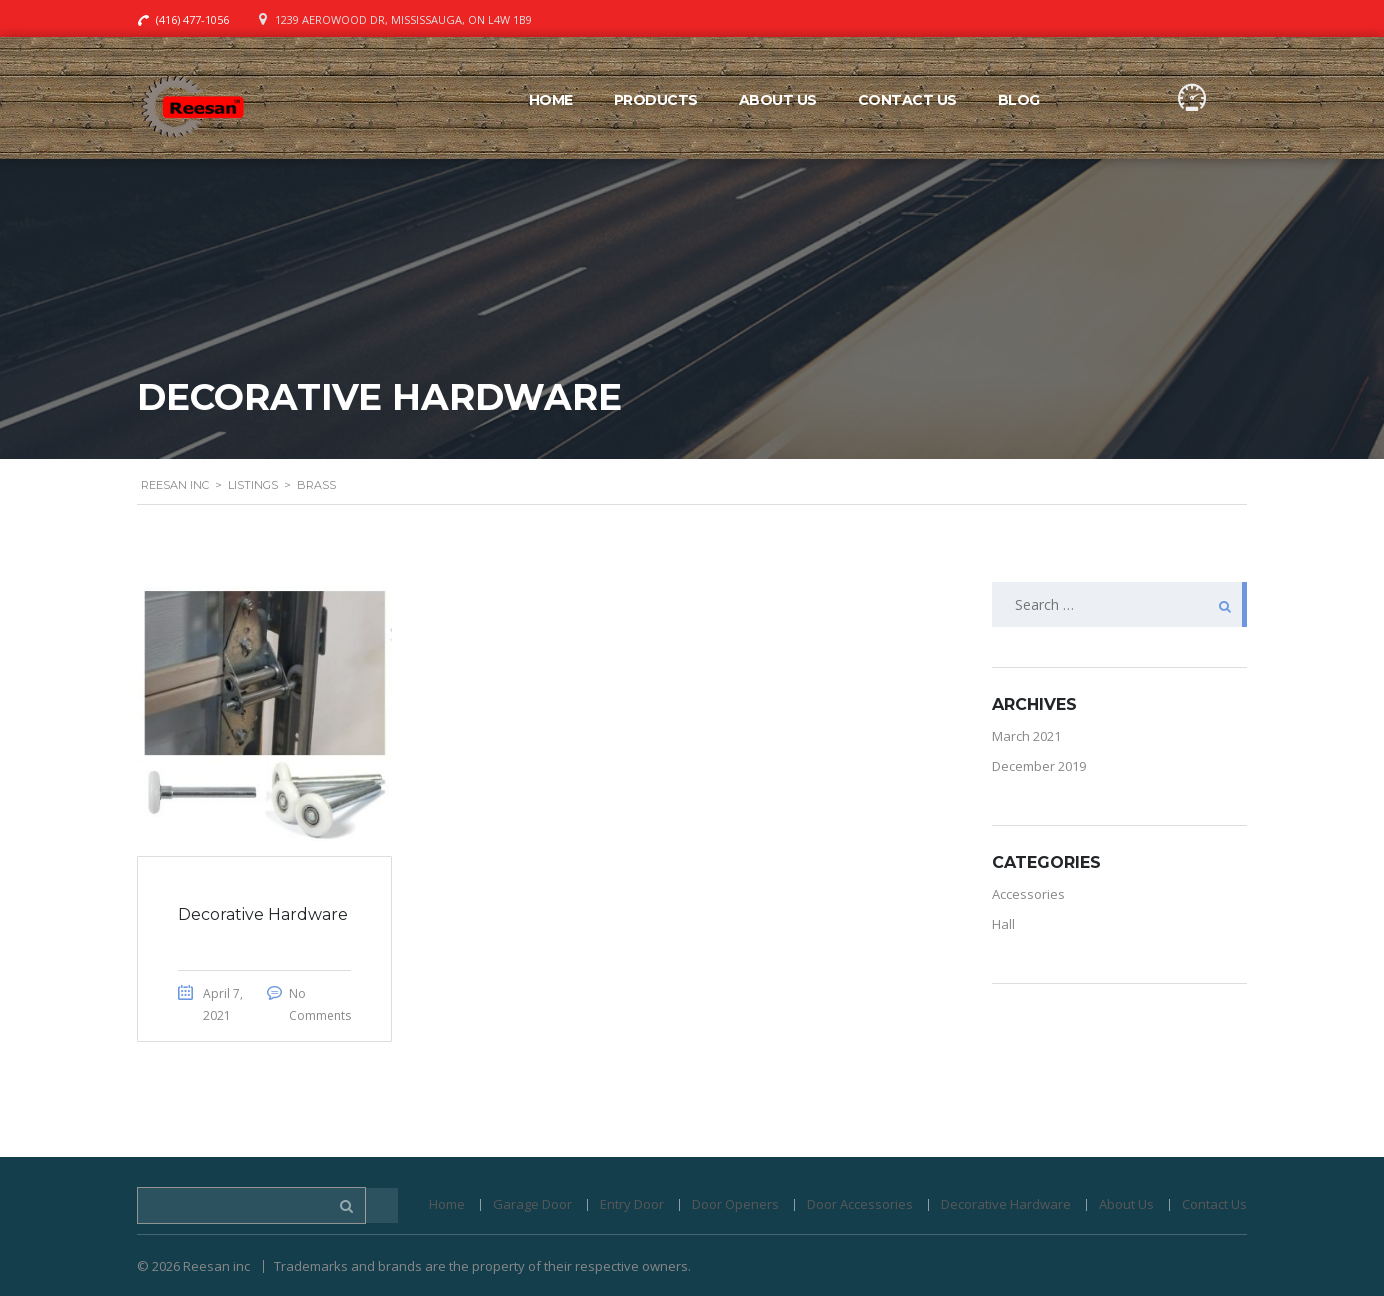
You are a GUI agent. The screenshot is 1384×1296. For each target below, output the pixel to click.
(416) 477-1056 (192, 19)
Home (551, 100)
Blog (1019, 100)
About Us (778, 100)
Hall (1003, 924)
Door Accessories (860, 1204)
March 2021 (1026, 736)
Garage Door (532, 1204)
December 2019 (1039, 766)
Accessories (1028, 894)
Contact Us (907, 100)
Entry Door (632, 1204)
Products (656, 100)
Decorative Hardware (1006, 1204)
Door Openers (735, 1204)
